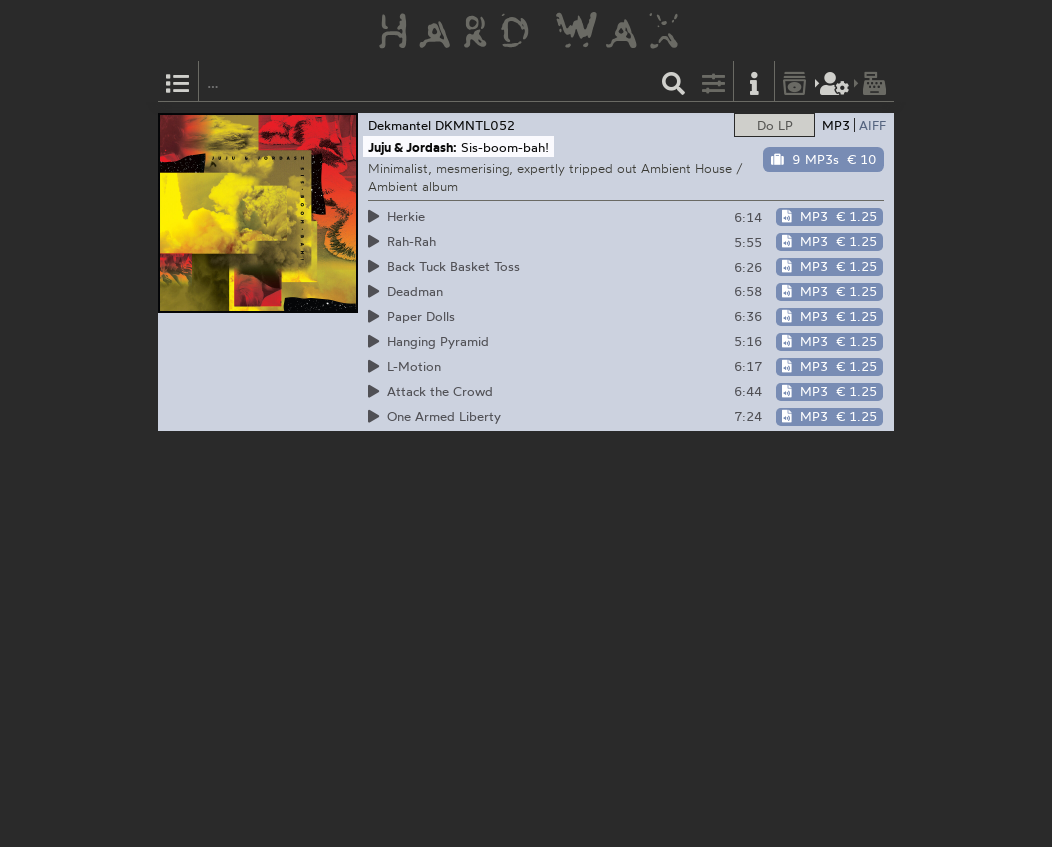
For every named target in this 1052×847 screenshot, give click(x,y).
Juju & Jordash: (412, 147)
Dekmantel (399, 125)
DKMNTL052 (475, 125)
